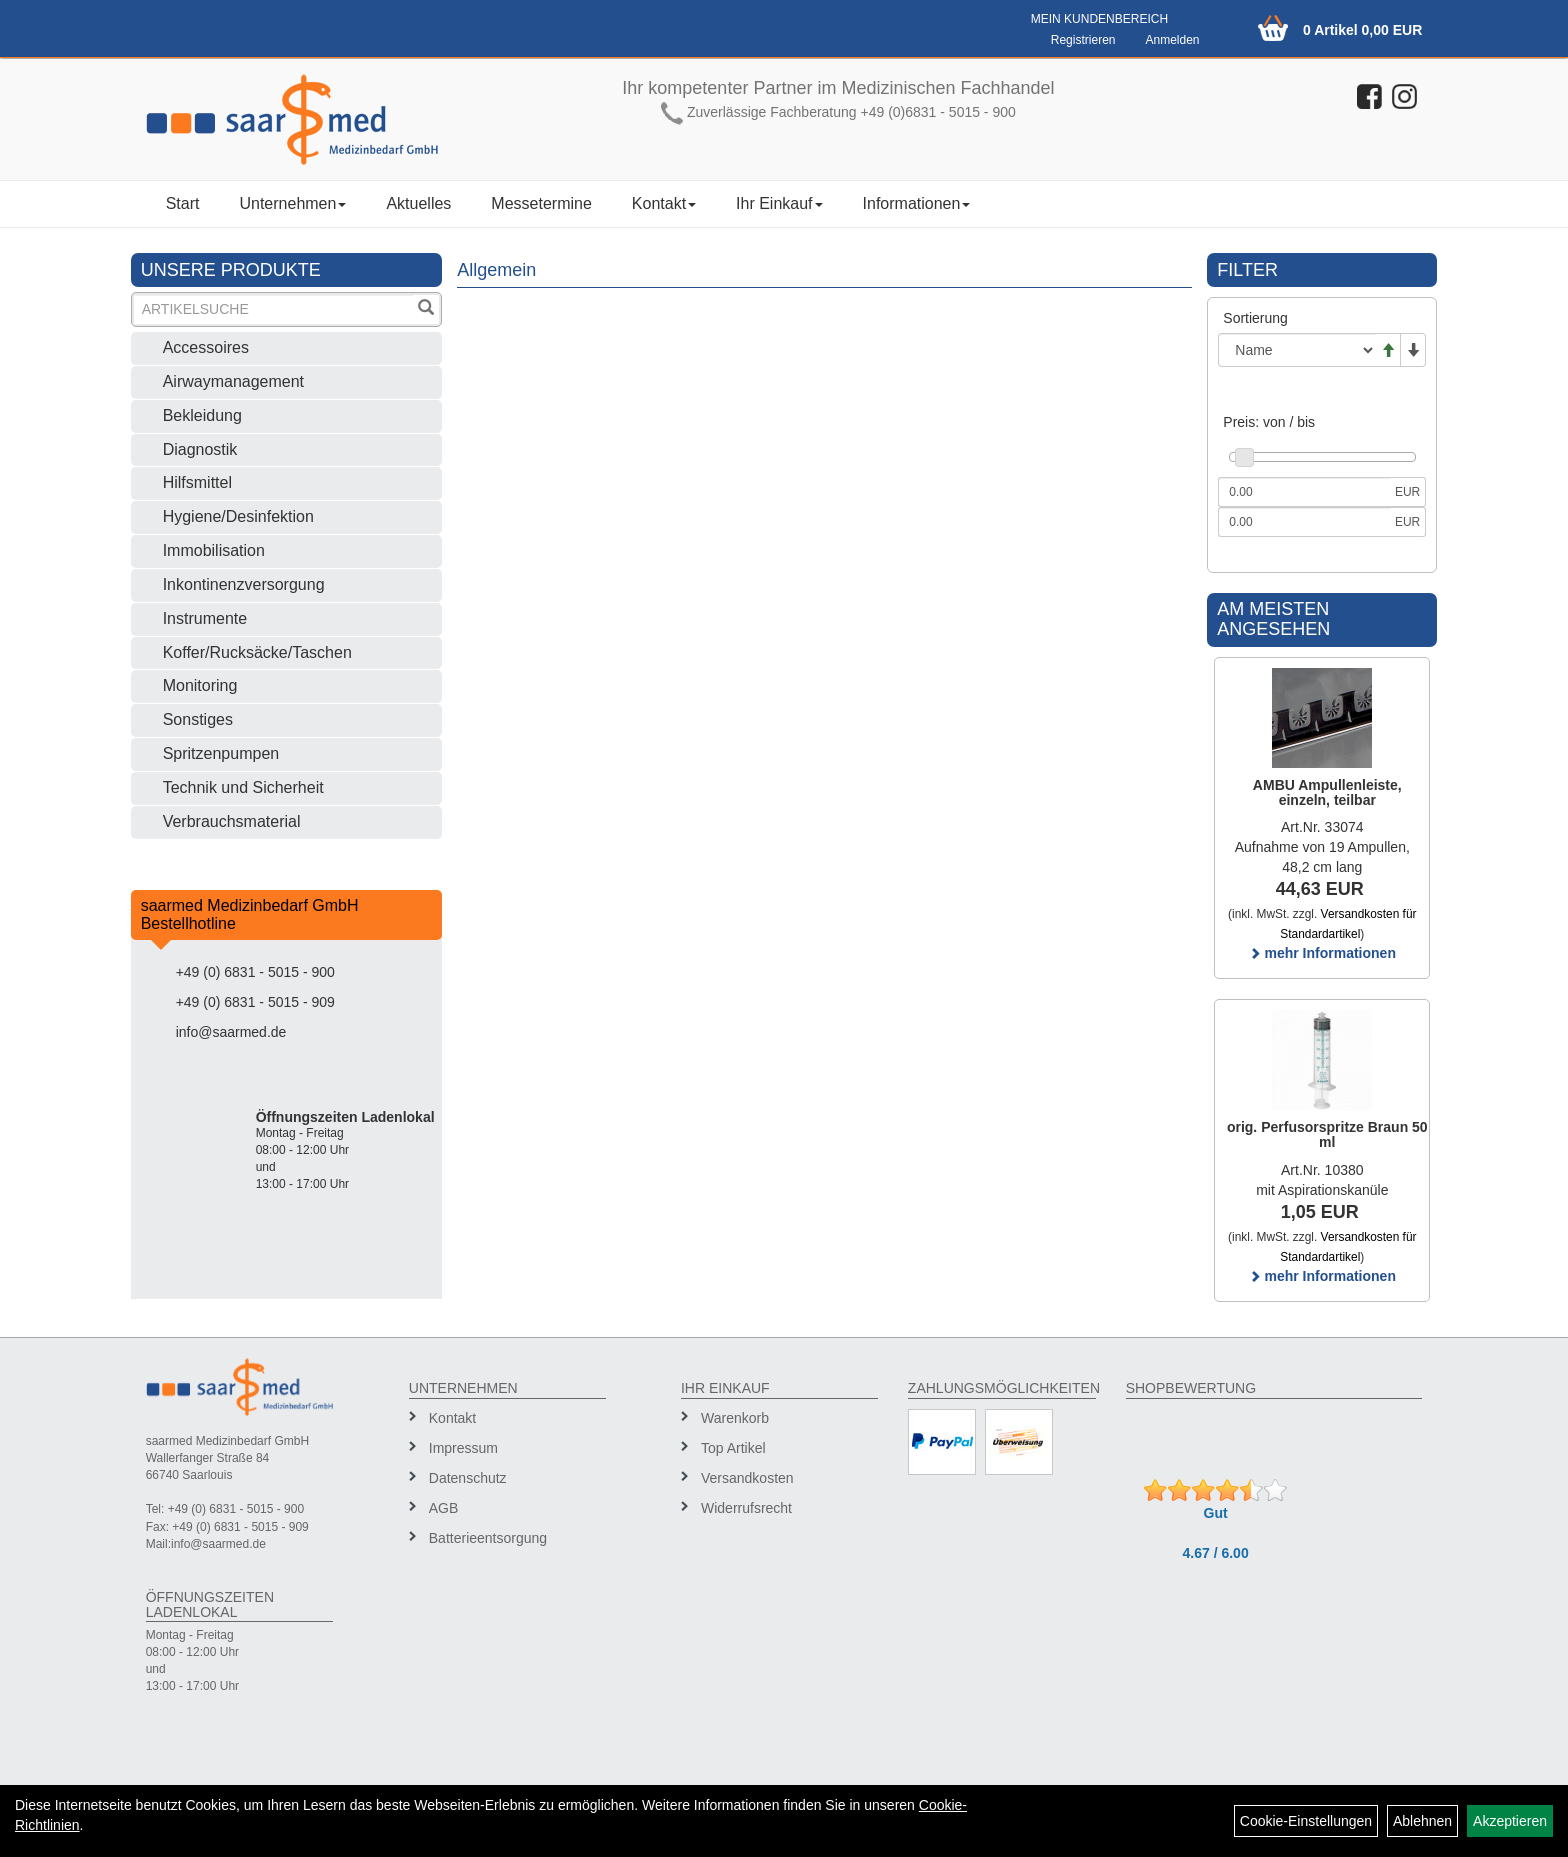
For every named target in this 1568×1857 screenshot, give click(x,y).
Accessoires (206, 347)
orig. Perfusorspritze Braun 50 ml (1327, 1134)
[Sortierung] (1297, 350)
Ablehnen (1422, 1821)
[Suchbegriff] (274, 309)
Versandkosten (747, 1478)
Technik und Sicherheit (243, 787)
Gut (1216, 1513)
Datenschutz (468, 1478)
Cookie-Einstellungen (1306, 1821)
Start (183, 203)
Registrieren (1083, 40)
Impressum (463, 1448)
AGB (444, 1508)
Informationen (917, 203)
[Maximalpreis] (1304, 522)
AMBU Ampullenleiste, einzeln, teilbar (1327, 792)
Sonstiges (198, 719)
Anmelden (1172, 40)
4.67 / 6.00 (1216, 1553)
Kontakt (664, 203)
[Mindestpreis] (1304, 492)
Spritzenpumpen (221, 753)
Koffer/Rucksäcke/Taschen (257, 652)
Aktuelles (418, 203)
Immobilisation (214, 550)
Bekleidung (202, 415)
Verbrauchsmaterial (232, 821)
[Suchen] (426, 309)
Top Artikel (733, 1448)
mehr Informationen (1322, 953)
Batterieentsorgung (488, 1538)
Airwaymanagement (233, 381)
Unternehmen (292, 203)
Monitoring (200, 685)
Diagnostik (200, 449)
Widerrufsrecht (746, 1508)
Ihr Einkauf (779, 203)
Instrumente (205, 618)
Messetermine (541, 203)
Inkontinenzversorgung (244, 584)
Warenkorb (735, 1418)
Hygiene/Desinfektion (238, 516)
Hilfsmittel (197, 482)
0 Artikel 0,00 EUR (1362, 30)
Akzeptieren (1510, 1821)
